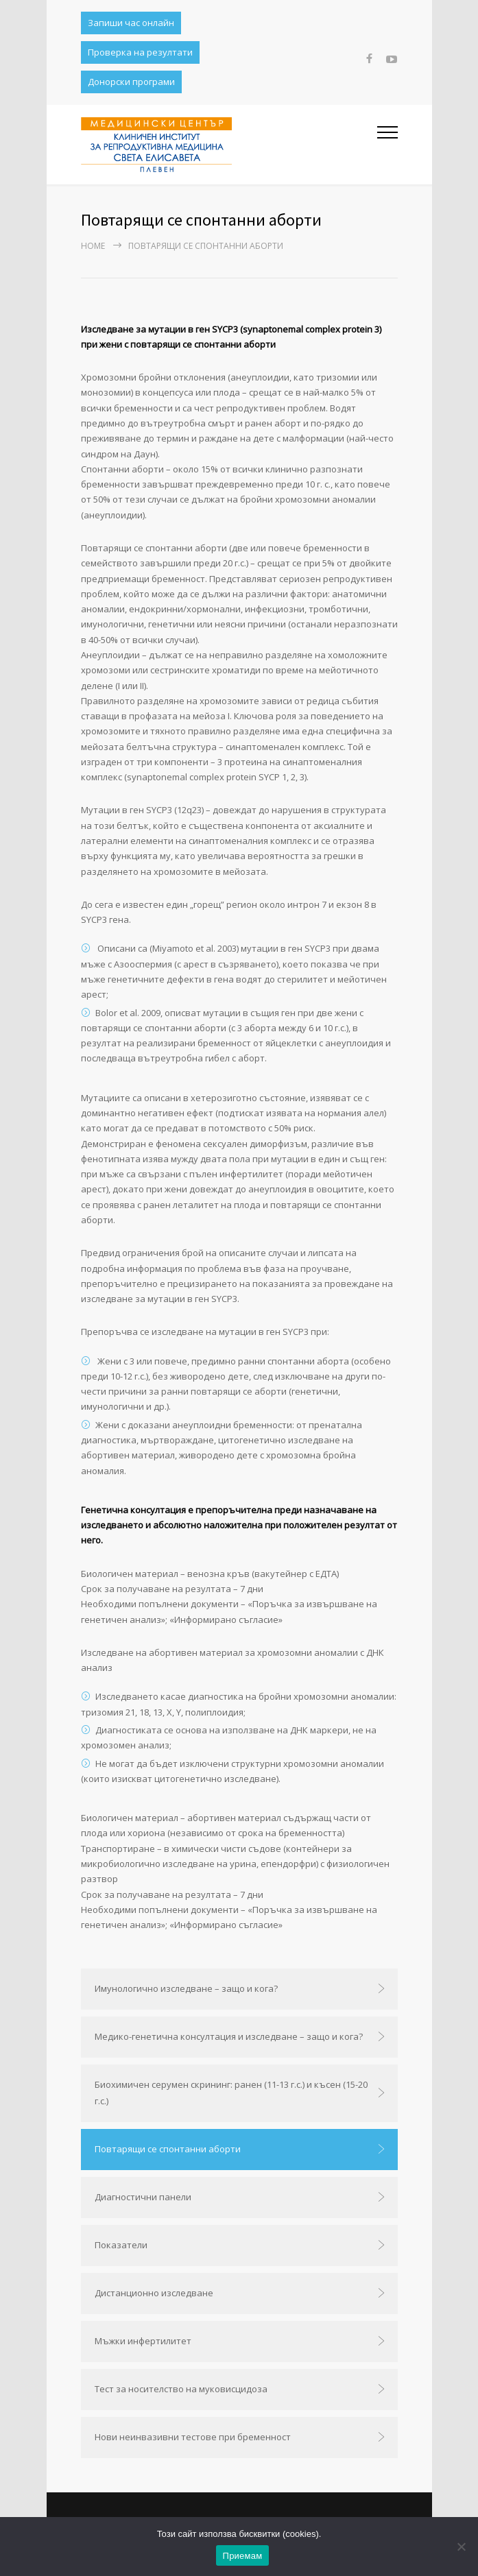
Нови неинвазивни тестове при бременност (193, 2437)
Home (93, 246)
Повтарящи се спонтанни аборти (168, 2149)
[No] (461, 2546)
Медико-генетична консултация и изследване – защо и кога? (229, 2036)
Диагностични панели (143, 2197)
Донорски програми (131, 81)
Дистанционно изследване (154, 2293)
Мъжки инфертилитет (143, 2341)
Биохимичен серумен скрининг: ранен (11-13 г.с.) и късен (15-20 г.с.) (231, 2092)
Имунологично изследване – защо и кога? (186, 1988)
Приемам (243, 2556)
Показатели (121, 2245)
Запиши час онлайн (131, 22)
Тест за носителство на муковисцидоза (181, 2389)
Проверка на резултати (140, 52)
